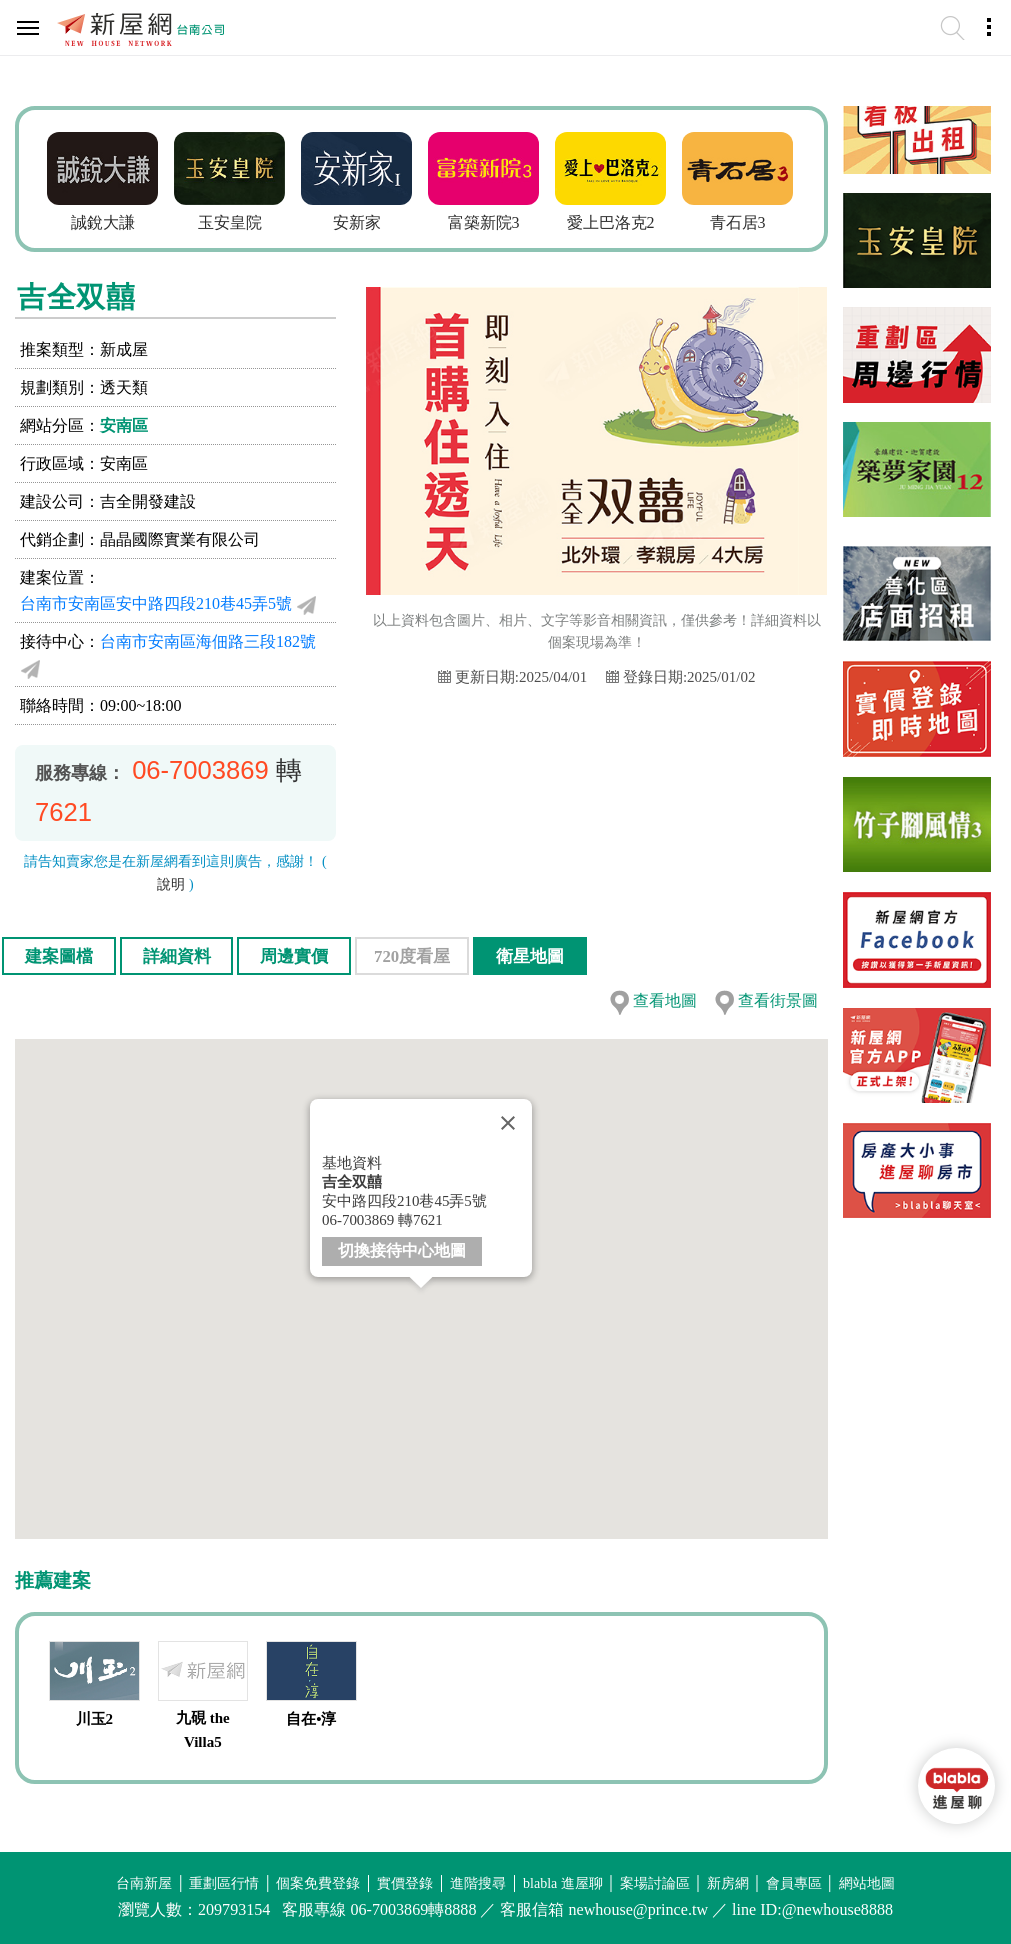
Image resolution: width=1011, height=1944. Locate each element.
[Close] (508, 1123)
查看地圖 (665, 1000)
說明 (171, 884)
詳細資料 (177, 956)
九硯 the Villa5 (203, 1730)
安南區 (124, 425)
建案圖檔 (59, 956)
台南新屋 (144, 1883)
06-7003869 (200, 770)
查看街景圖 (778, 1000)
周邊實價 (294, 956)
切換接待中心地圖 (402, 1249)
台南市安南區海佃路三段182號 (208, 641)
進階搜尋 (478, 1883)
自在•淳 (311, 1719)
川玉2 (95, 1719)
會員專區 (794, 1883)
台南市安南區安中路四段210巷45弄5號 (156, 603)
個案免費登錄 (318, 1883)
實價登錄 (405, 1883)
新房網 (728, 1883)
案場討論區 (655, 1883)
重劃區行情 (224, 1883)
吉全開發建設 (148, 501)
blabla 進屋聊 (563, 1883)
